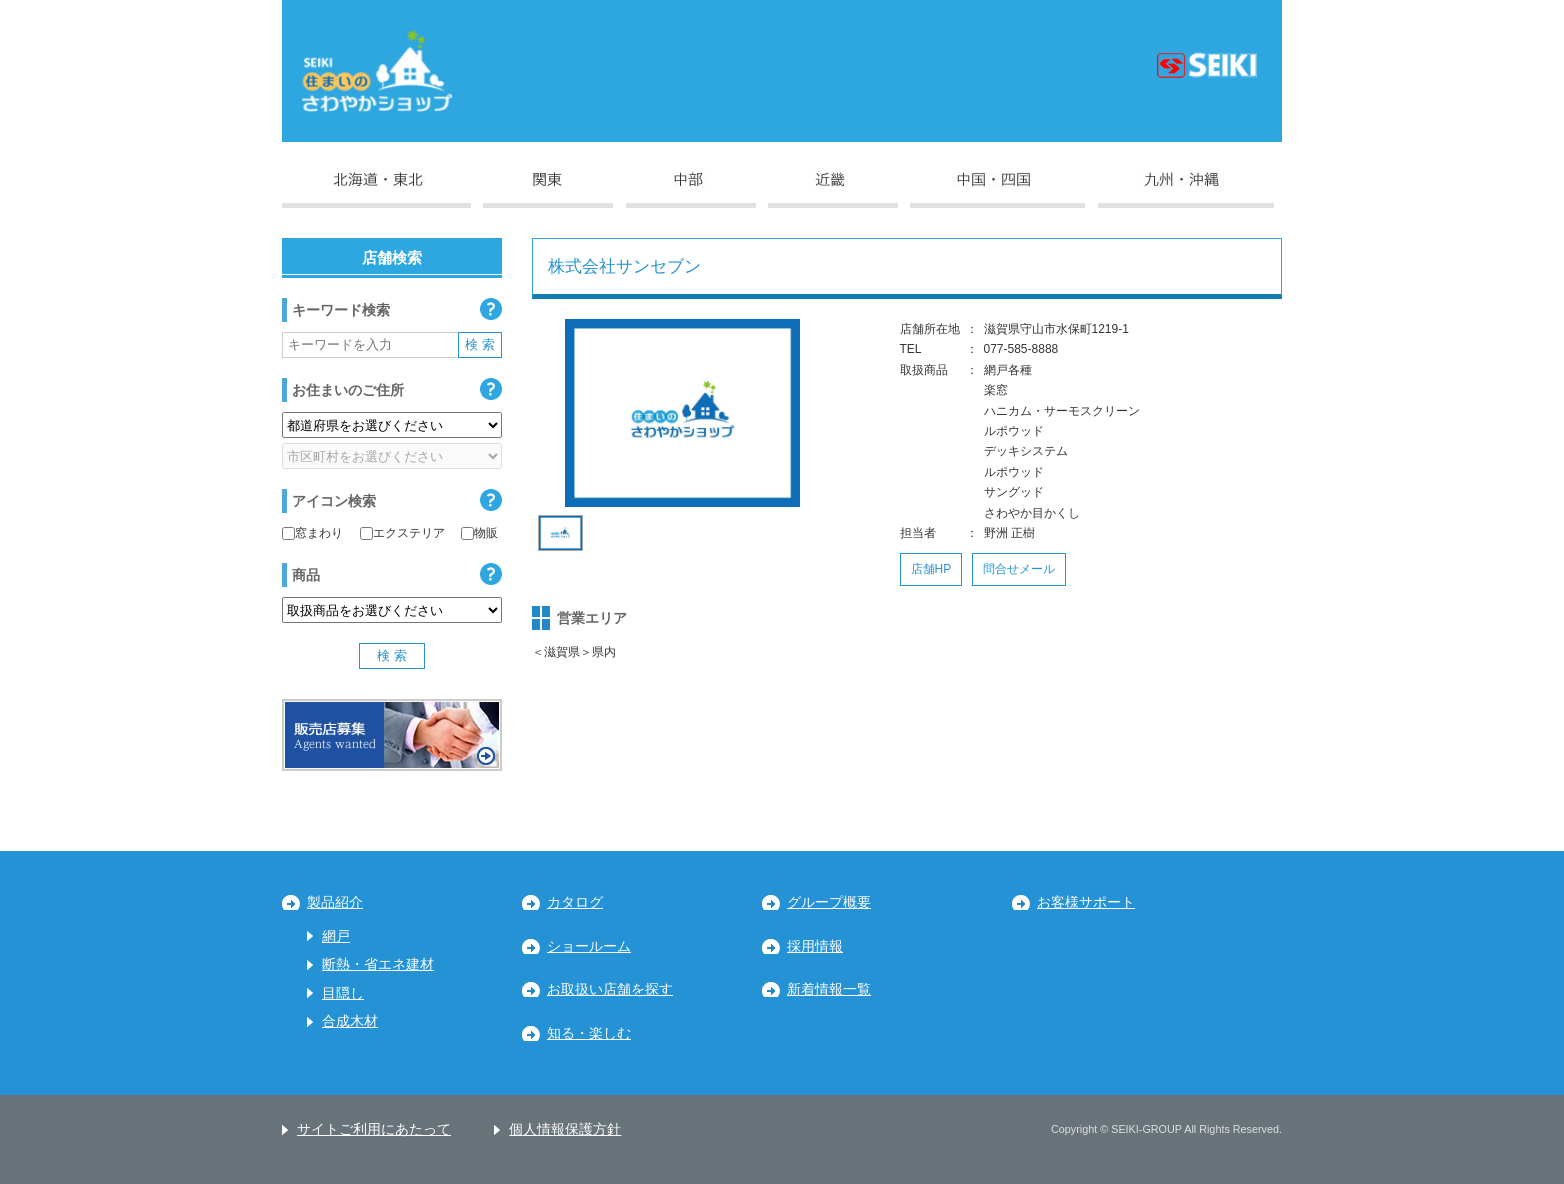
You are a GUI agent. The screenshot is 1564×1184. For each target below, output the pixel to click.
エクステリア (402, 533)
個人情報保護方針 (565, 1129)
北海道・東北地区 (376, 190)
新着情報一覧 (829, 989)
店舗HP (931, 569)
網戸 (336, 936)
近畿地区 (833, 190)
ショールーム (589, 946)
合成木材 (350, 1021)
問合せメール (1019, 569)
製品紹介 (335, 902)
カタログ (575, 902)
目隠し (343, 993)
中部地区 (691, 190)
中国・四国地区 (997, 190)
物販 (479, 533)
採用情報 (815, 946)
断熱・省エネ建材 (378, 964)
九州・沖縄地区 (1186, 190)
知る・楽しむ (589, 1033)
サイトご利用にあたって (374, 1129)
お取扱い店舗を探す (610, 989)
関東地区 (548, 190)
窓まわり (312, 533)
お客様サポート (1086, 902)
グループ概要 (829, 902)
